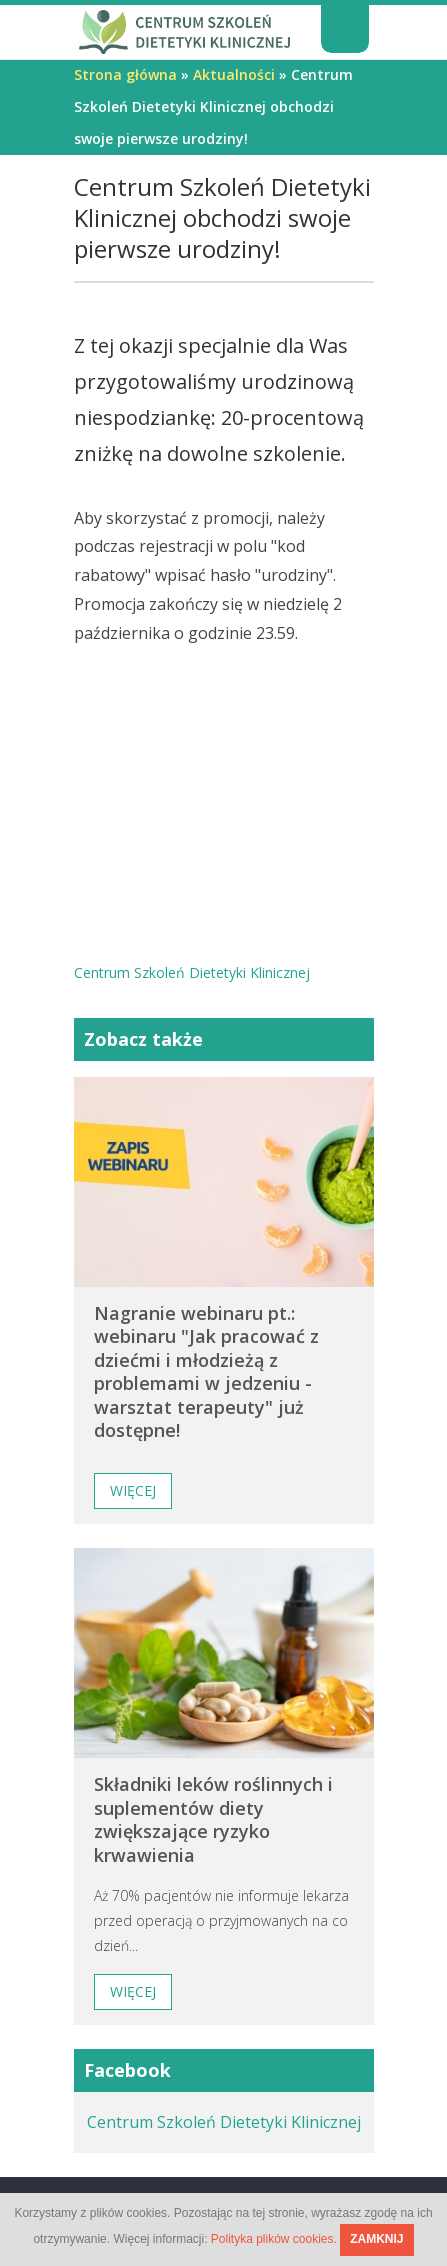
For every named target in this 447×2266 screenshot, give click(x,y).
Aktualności (234, 74)
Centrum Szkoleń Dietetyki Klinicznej (224, 2122)
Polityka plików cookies (272, 2239)
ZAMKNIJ (376, 2239)
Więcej (133, 1490)
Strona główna (125, 74)
